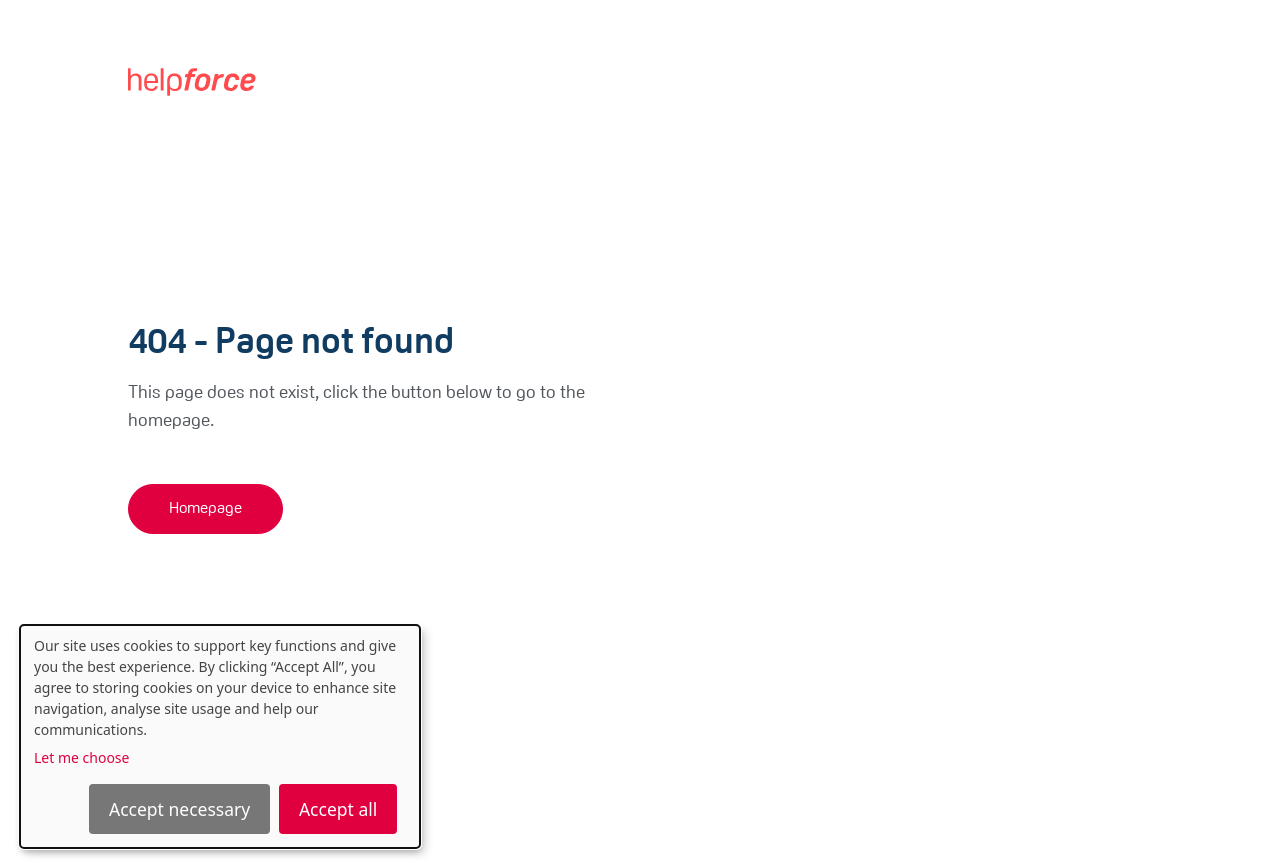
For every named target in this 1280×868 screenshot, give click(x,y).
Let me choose (81, 757)
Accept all (338, 809)
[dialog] (220, 736)
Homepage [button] (205, 509)
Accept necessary (179, 809)
